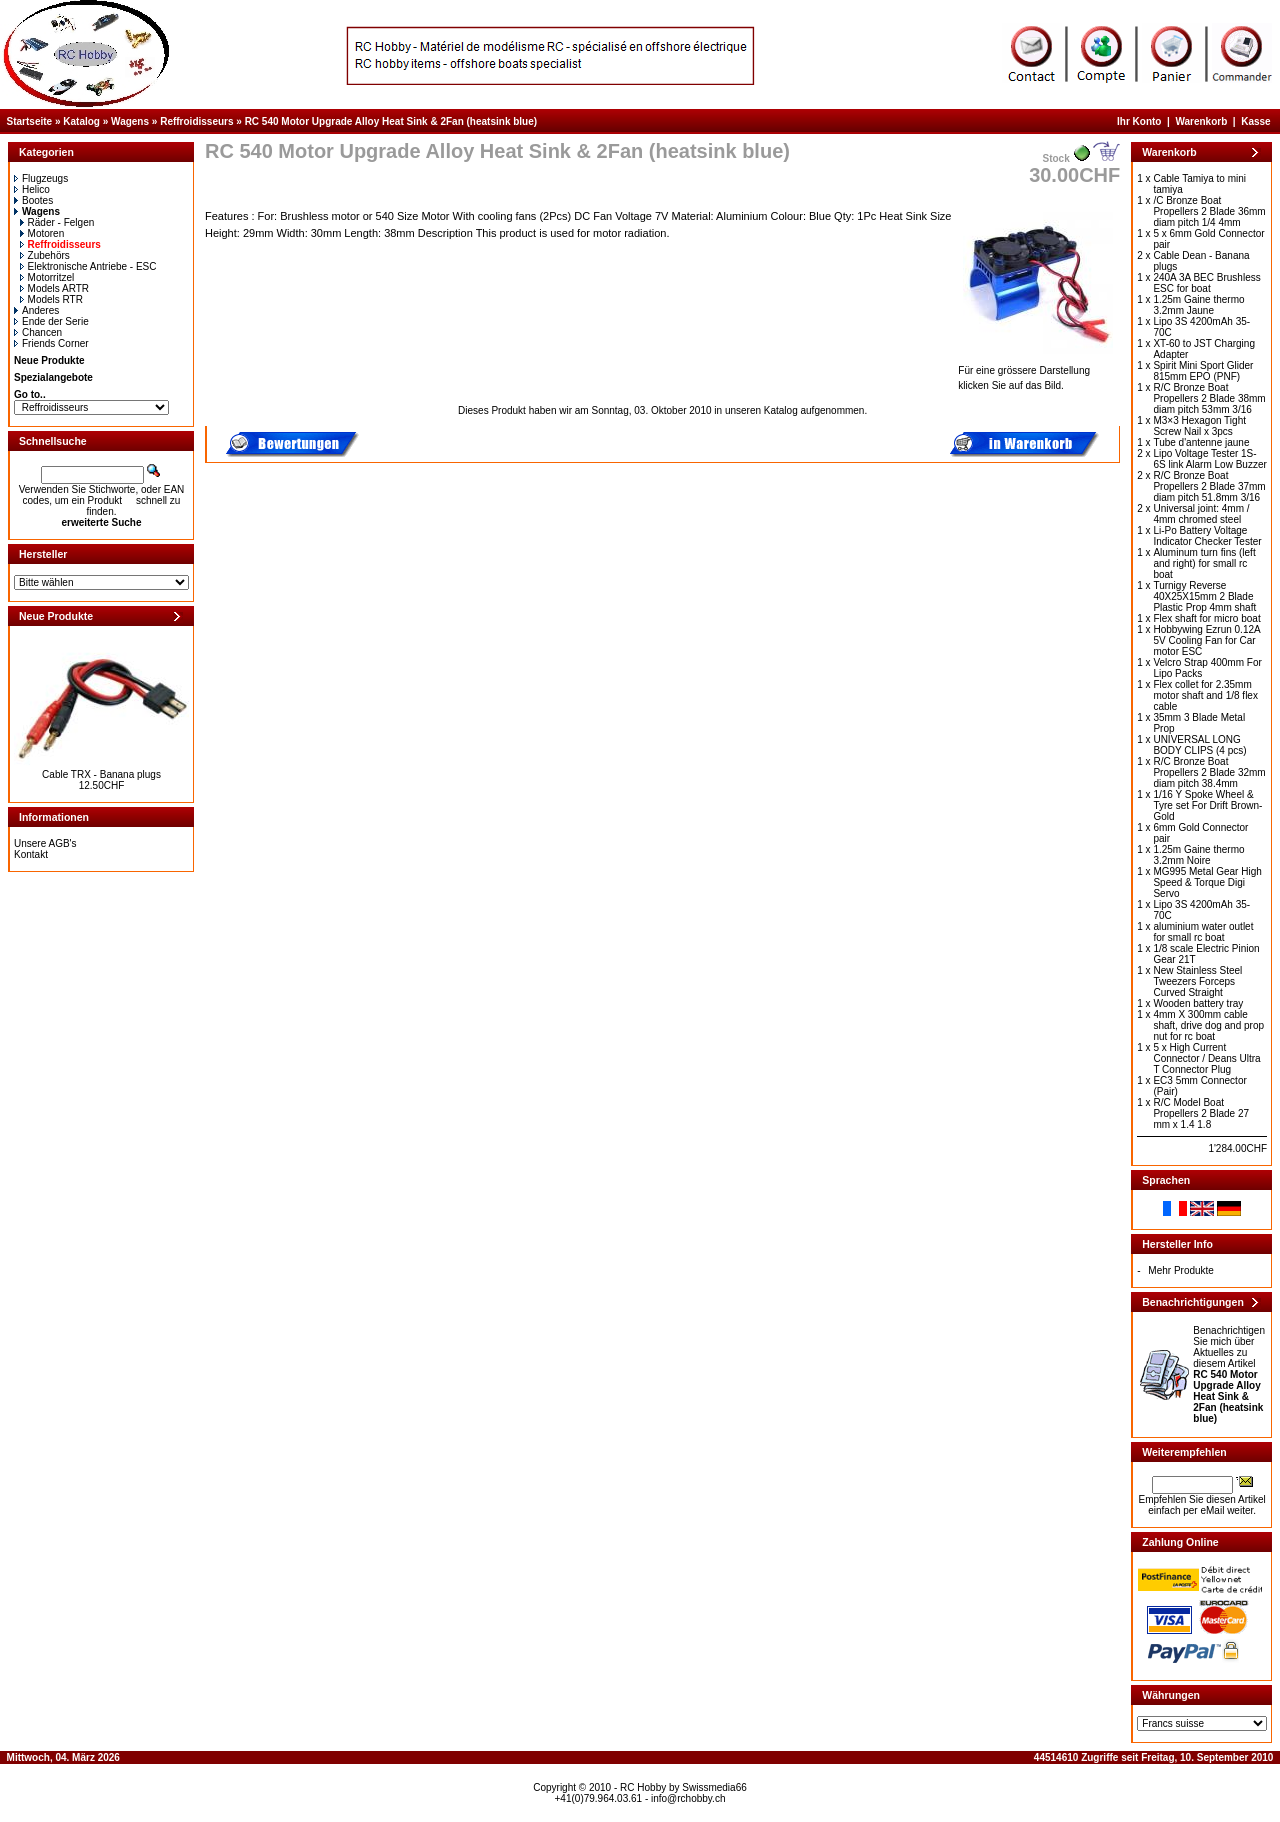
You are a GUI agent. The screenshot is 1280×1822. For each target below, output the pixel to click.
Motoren (42, 233)
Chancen (38, 332)
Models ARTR (55, 288)
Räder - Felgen (57, 222)
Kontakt (31, 854)
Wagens (130, 121)
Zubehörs (45, 255)
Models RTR (51, 299)
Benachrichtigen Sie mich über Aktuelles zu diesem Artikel (1229, 1374)
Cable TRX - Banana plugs (101, 774)
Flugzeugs (41, 178)
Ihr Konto (1139, 121)
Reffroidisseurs (196, 121)
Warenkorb (1201, 121)
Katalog (81, 121)
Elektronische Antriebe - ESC (88, 266)
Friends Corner (51, 343)
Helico (32, 189)
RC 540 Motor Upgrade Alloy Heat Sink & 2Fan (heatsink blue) (391, 121)
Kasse (1255, 121)
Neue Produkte (49, 360)
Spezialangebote (53, 377)
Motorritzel (47, 277)
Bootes (33, 200)
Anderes (36, 310)
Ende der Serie (51, 321)
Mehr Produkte (1181, 1270)
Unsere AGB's (45, 843)
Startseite (30, 121)
